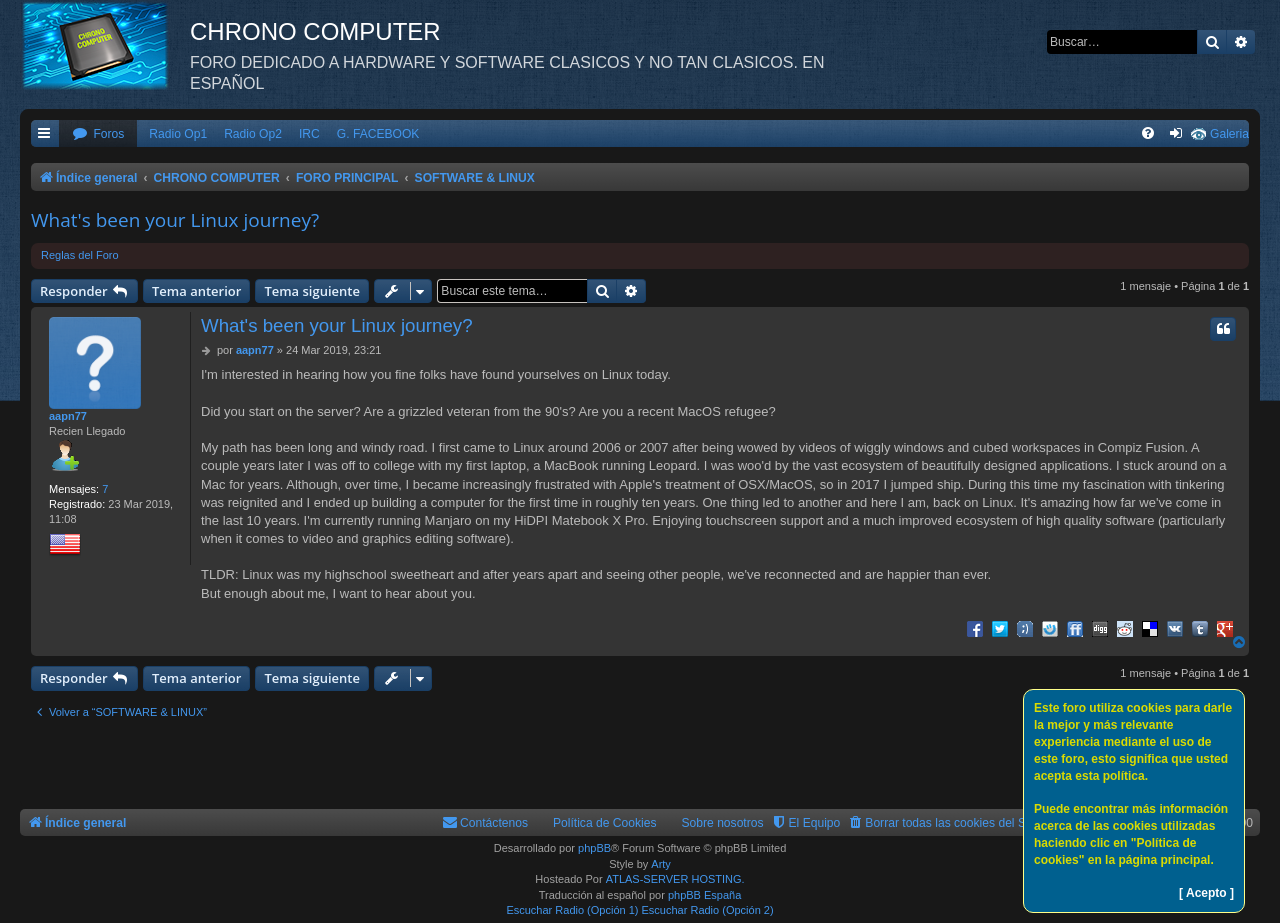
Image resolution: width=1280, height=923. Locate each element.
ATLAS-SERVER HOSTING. (675, 879)
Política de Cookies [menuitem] (605, 823)
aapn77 (68, 416)
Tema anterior (196, 291)
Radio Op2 (253, 134)
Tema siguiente (312, 291)
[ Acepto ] (1206, 893)
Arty (661, 864)
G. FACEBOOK (378, 134)
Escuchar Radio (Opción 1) (572, 910)
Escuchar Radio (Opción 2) (708, 910)
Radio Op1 (178, 134)
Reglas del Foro (80, 255)
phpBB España (704, 895)
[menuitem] (98, 134)
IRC (309, 134)
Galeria (1229, 134)
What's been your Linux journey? (175, 220)
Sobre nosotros (723, 823)
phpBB (594, 848)
